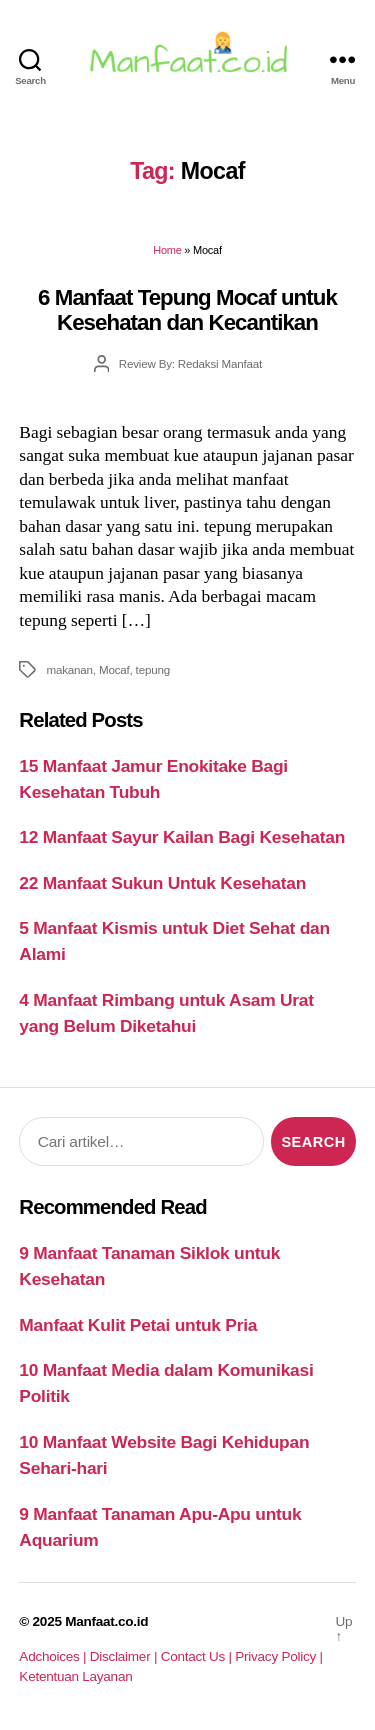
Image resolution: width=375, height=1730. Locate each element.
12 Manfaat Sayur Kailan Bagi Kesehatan (182, 837)
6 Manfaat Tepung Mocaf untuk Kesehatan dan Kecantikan (187, 310)
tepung (153, 669)
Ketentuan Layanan (75, 1676)
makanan (69, 669)
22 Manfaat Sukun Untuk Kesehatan (162, 883)
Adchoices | (54, 1656)
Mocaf (114, 669)
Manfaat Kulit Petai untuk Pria (138, 1325)
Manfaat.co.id (106, 1621)
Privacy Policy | (278, 1656)
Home (167, 250)
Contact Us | (198, 1656)
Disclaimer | (125, 1656)
